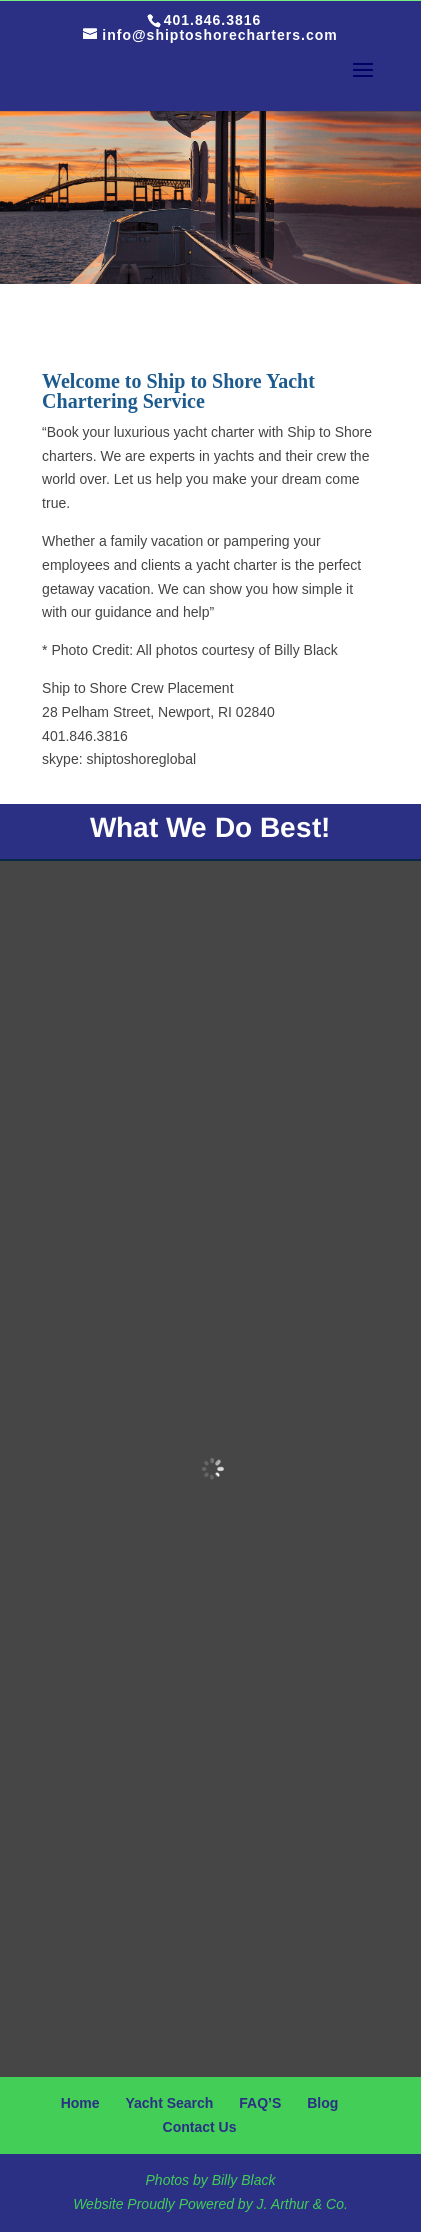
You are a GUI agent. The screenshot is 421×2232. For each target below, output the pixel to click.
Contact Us (200, 2127)
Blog (322, 2103)
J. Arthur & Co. (302, 2204)
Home (80, 2103)
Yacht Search (169, 2103)
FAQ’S (260, 2103)
